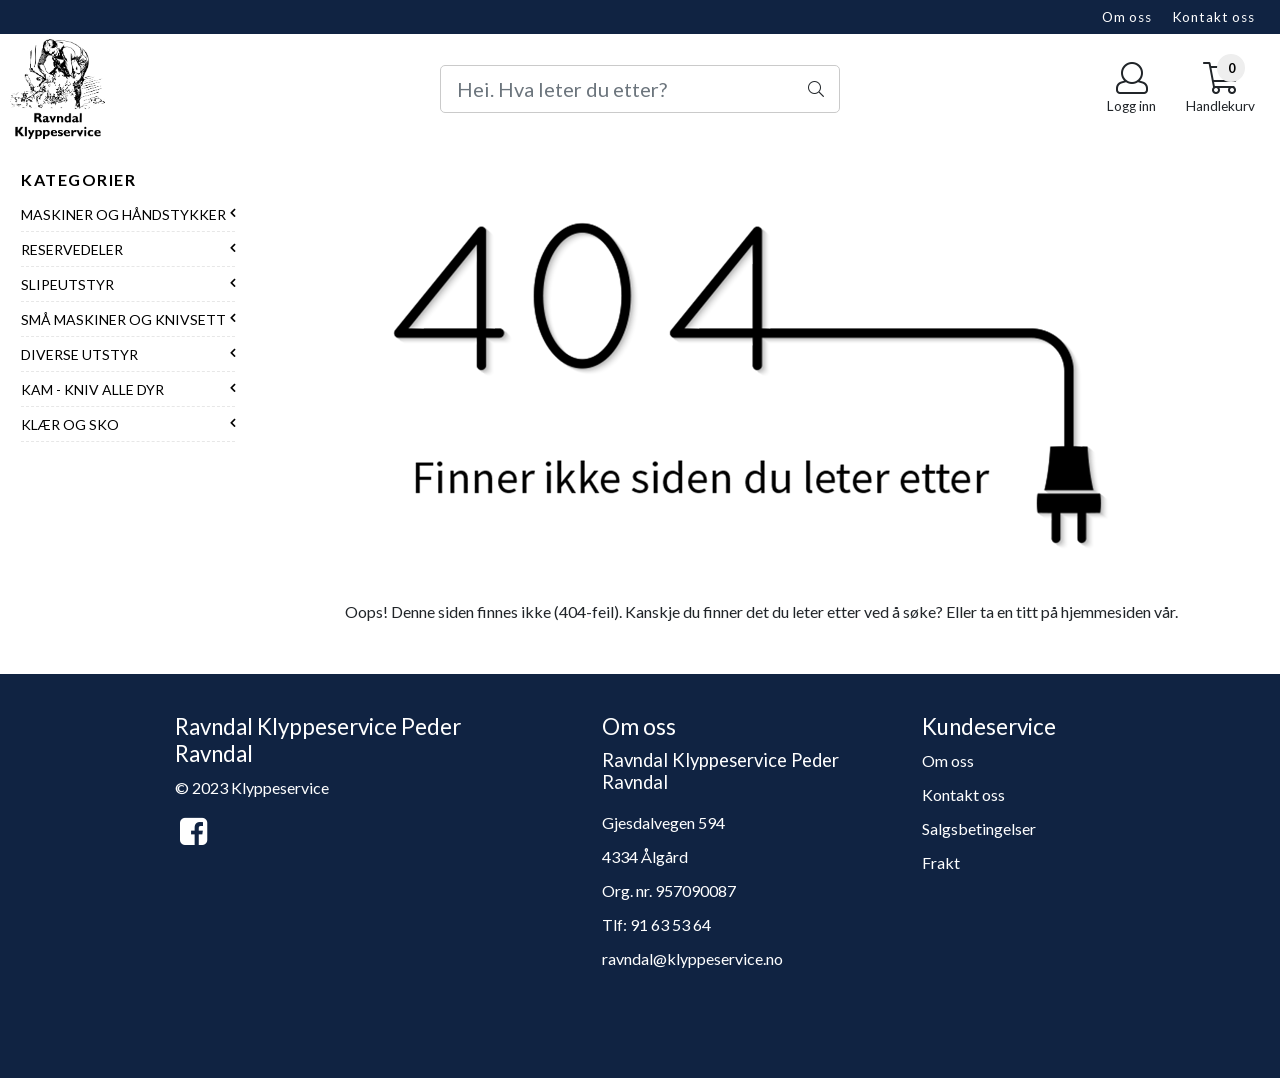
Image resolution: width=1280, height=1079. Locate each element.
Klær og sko (70, 424)
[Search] (640, 89)
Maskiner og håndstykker (123, 214)
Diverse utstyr (79, 354)
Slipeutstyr (67, 284)
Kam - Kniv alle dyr (92, 389)
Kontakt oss (1213, 17)
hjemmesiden (1106, 611)
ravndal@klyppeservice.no (692, 958)
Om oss (1127, 17)
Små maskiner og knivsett (123, 319)
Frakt (941, 862)
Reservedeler (72, 249)
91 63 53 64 (670, 924)
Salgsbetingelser (979, 828)
